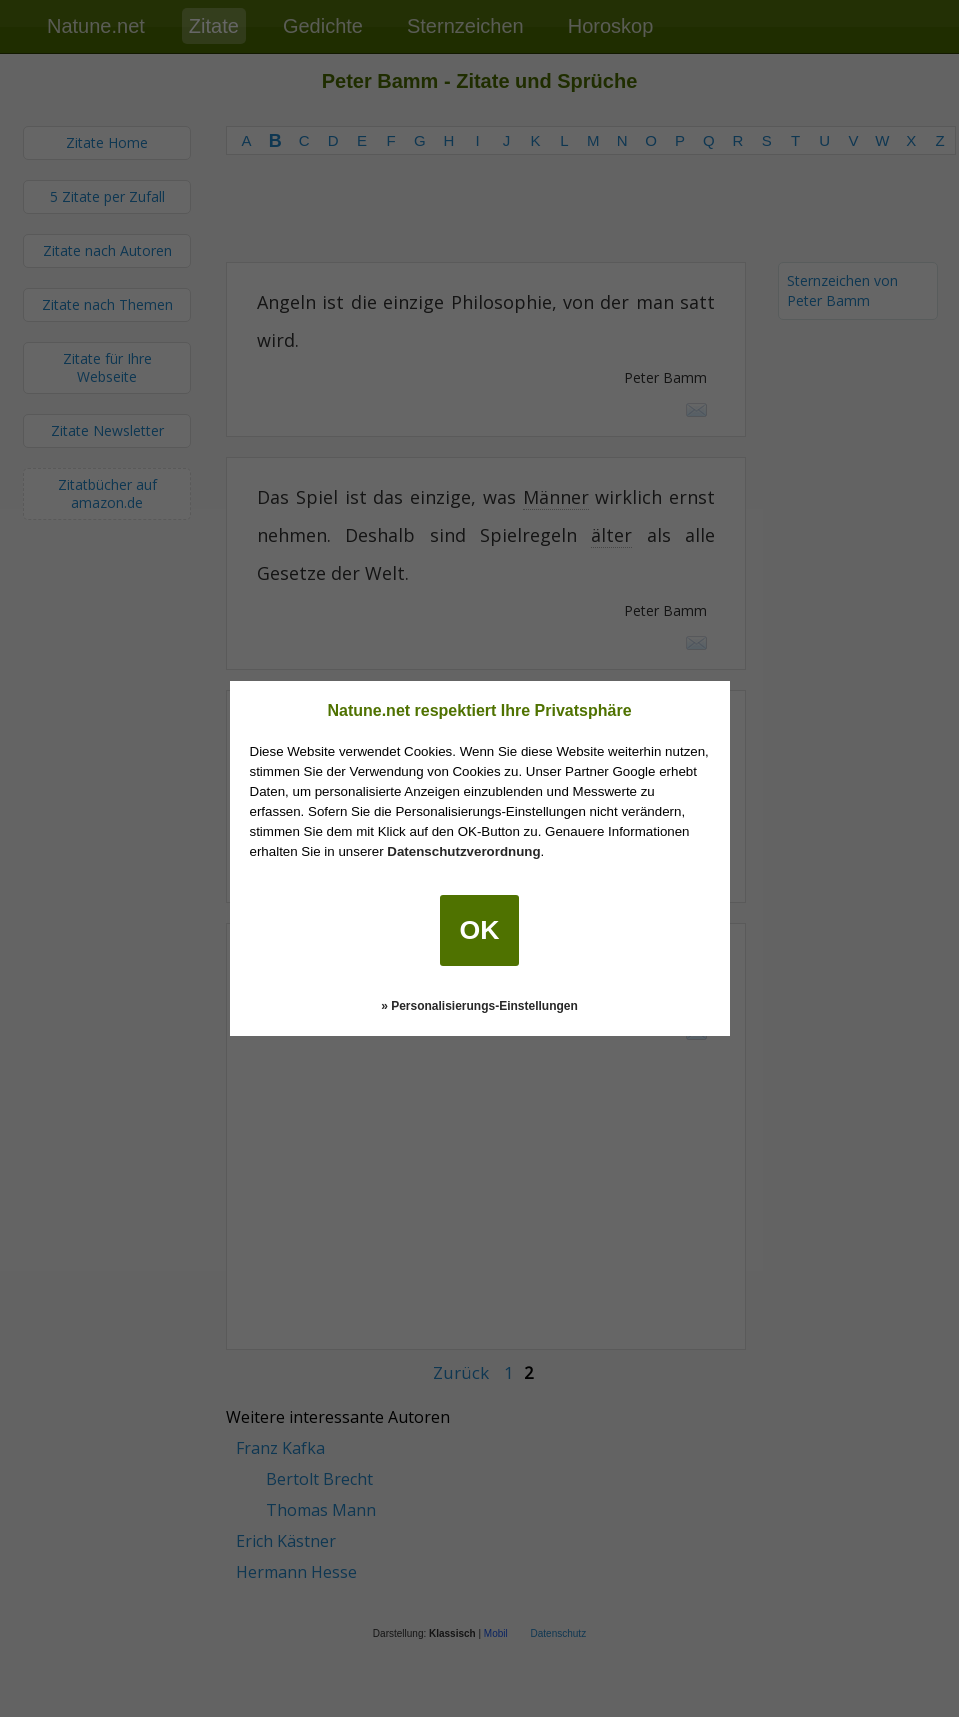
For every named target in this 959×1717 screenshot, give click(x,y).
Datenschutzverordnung (463, 851)
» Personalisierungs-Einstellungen (479, 1006)
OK (480, 930)
